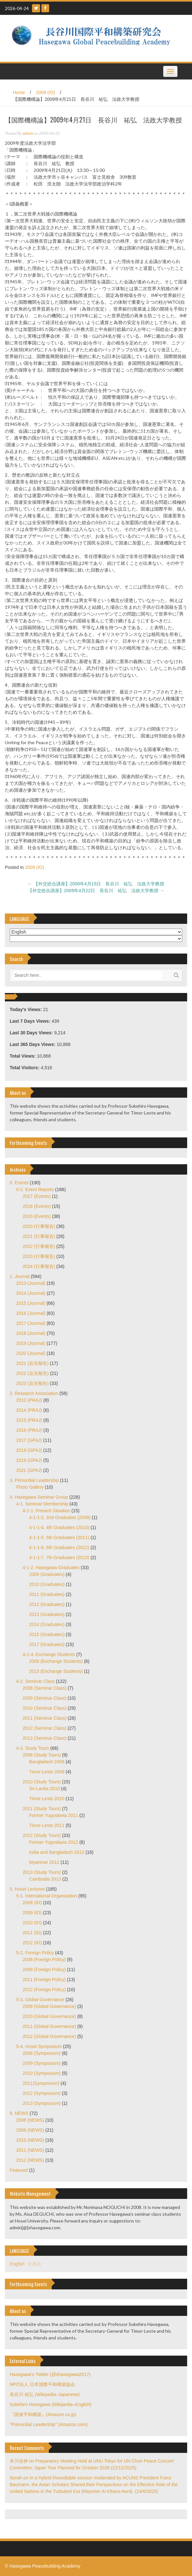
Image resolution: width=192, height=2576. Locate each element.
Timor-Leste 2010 (46, 1798)
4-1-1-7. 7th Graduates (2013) (59, 1557)
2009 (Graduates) (47, 1574)
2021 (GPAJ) (29, 1470)
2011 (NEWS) (30, 2150)
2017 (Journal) (30, 1323)
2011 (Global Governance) (49, 2026)
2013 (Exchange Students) (56, 1671)
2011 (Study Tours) (42, 1808)
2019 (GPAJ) (29, 1460)
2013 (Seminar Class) (44, 1738)
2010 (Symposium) (42, 2073)
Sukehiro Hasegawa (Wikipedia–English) (50, 2404)
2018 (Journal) (30, 1333)
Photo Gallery (30, 1487)
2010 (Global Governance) (49, 2016)
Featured (19, 2170)
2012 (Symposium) (42, 2093)
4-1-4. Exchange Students (49, 1654)
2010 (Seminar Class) (44, 1708)
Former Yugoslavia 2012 (53, 1842)
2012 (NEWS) (30, 2160)
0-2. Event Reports (35, 1189)
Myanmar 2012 (44, 1862)
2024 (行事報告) (39, 1266)
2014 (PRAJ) (29, 1410)
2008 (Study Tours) (42, 1755)
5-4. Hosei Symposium (39, 2046)
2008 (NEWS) (30, 2120)
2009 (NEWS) (30, 2130)
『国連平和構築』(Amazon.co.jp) (43, 2414)
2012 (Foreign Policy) (44, 1989)
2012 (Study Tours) (42, 1835)
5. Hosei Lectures (27, 1889)
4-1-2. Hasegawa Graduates (51, 1567)
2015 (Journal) (30, 1303)
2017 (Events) (37, 1196)
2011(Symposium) (41, 2083)
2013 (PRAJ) (29, 1400)
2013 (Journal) (30, 1283)
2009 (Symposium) (42, 2063)
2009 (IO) (45, 92)
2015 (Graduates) (47, 1634)
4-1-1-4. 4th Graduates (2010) (59, 1527)
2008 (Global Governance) (49, 2006)
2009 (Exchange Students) (56, 1661)
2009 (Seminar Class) (44, 1698)
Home (19, 92)
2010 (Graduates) (47, 1584)
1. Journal (19, 1276)
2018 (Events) (37, 1206)
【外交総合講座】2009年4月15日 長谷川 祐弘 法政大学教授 (96, 883)
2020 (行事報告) (39, 1226)
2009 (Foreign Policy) (44, 1969)
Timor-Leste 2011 (46, 1825)
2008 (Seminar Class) (44, 1688)
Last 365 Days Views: (33, 1044)
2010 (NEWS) (30, 2140)
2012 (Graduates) (47, 1604)
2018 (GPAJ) (29, 1450)
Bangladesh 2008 (46, 1761)
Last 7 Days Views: (31, 1021)
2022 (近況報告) (32, 1373)
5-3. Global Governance (40, 1999)
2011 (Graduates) (47, 1594)
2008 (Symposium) (42, 2053)
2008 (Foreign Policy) (44, 1959)
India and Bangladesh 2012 (56, 1852)
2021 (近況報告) (32, 1363)
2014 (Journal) (30, 1293)
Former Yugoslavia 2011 (53, 1815)
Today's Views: (26, 1009)
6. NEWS (19, 2113)
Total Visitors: (25, 1067)
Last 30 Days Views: (32, 1032)
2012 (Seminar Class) (44, 1728)
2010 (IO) (32, 1922)
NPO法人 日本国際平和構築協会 (42, 2384)
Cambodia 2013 (45, 1879)
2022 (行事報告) (39, 1246)
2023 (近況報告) (32, 1383)
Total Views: (23, 1056)
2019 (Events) (37, 1216)
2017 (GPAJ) (29, 1440)
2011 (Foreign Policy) (44, 1979)
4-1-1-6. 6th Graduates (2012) (59, 1547)
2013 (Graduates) (47, 1614)
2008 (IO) (32, 1902)
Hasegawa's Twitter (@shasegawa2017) (50, 2374)
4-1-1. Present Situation (46, 1510)
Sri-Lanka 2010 (44, 1788)
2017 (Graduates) (47, 1644)
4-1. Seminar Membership (42, 1503)
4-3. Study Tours (32, 1748)
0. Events (19, 1182)
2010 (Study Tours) (42, 1781)
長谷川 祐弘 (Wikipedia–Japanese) (45, 2394)
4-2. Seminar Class (35, 1681)
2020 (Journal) (30, 1353)
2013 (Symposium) (42, 2103)
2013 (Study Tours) (42, 1872)
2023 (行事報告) (39, 1256)
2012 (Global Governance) (49, 2036)
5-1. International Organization (46, 1895)
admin (27, 133)
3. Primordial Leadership (34, 1480)
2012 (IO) (32, 1942)
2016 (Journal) (30, 1313)
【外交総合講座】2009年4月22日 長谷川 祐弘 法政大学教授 (96, 890)
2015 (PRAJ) (29, 1420)
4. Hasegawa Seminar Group (39, 1497)
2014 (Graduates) (47, 1624)
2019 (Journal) (30, 1343)
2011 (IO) (32, 1932)
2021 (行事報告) (39, 1236)
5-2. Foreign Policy (35, 1952)
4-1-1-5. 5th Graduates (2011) (59, 1537)
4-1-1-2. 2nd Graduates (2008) (60, 1517)
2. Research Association (34, 1393)
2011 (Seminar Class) (44, 1718)
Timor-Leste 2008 (46, 1771)
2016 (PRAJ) (29, 1430)
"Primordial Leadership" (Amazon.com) (49, 2424)
